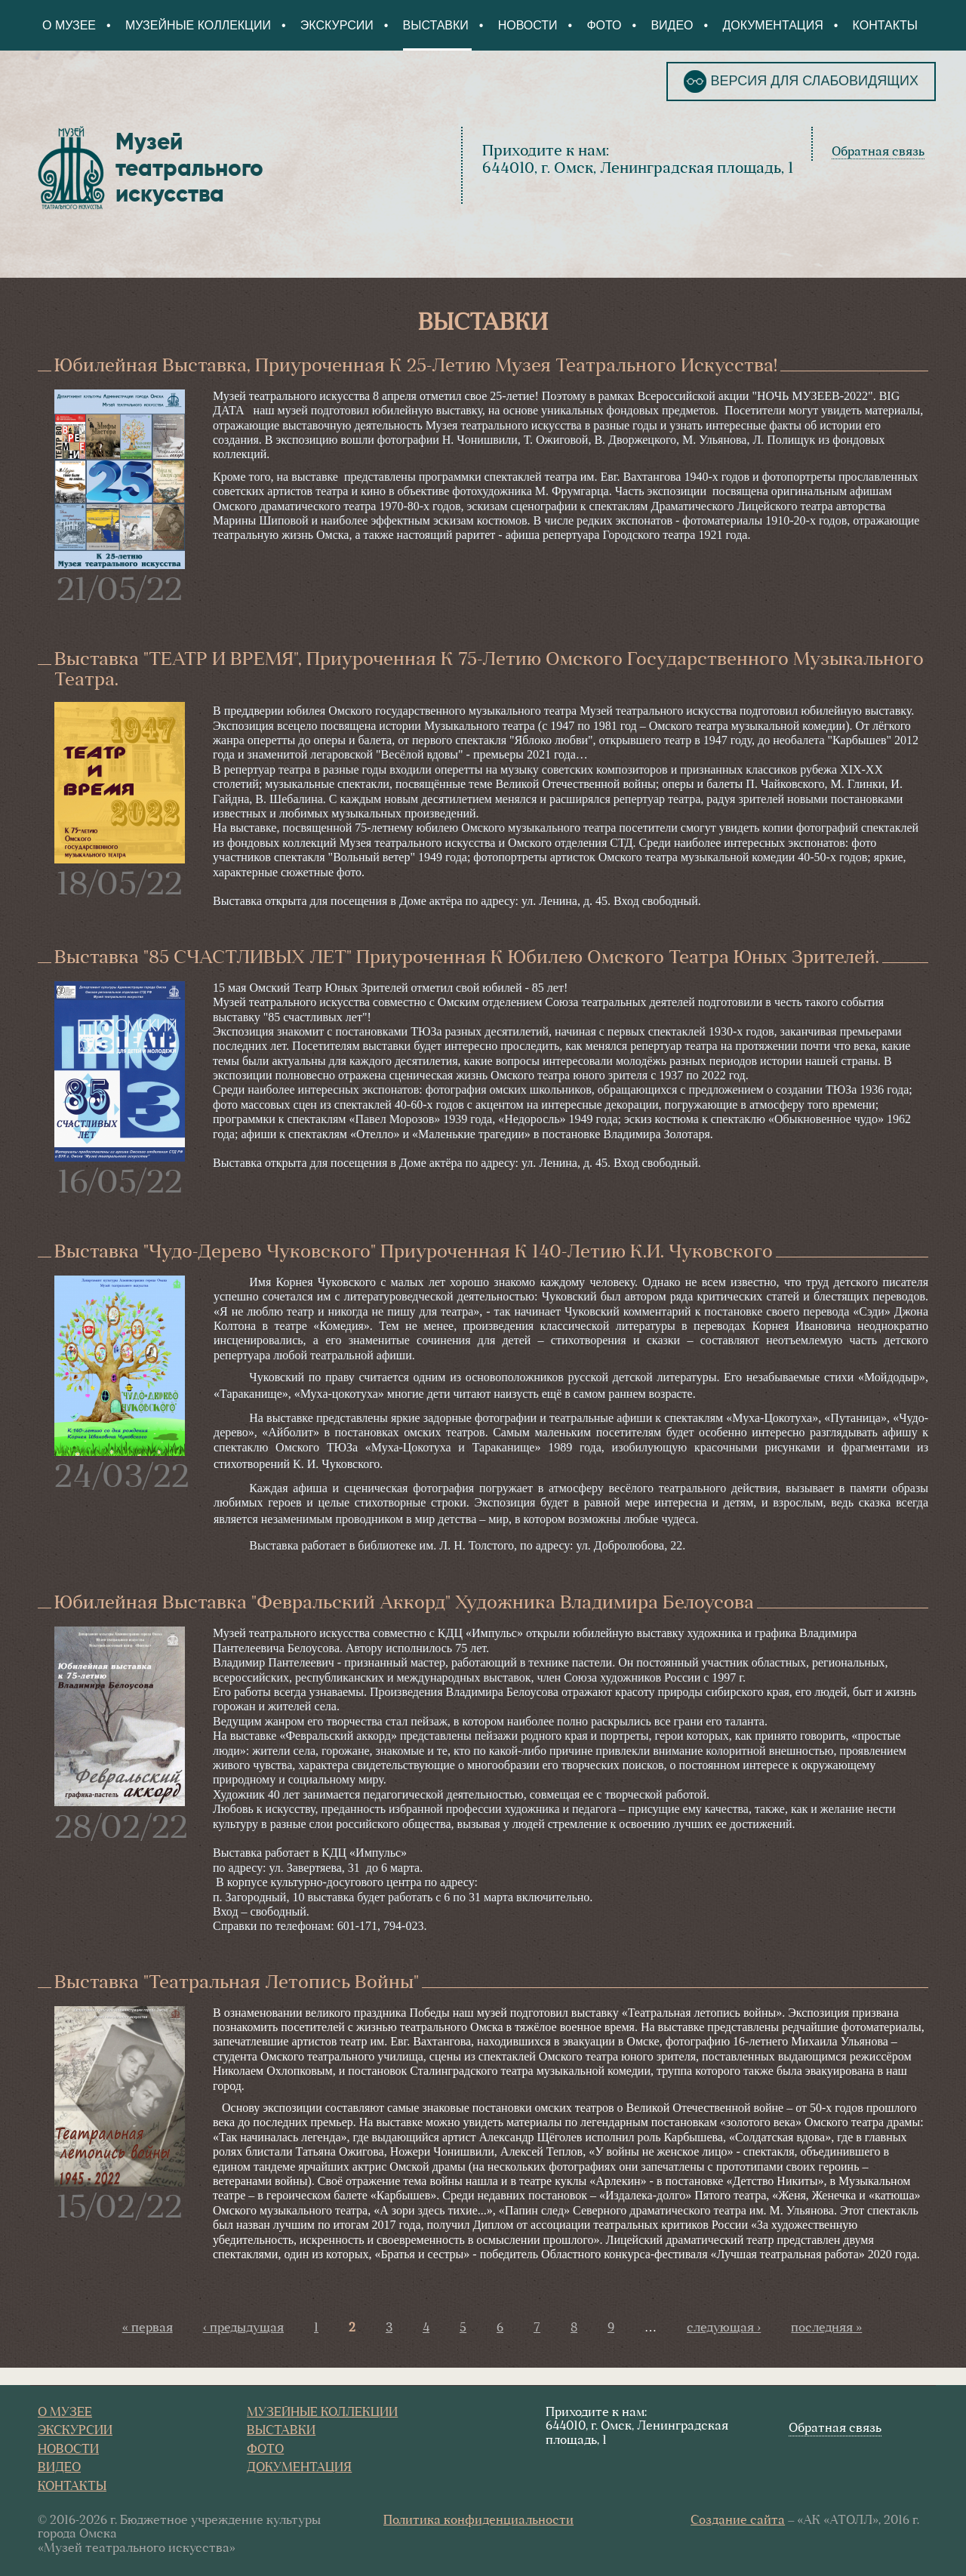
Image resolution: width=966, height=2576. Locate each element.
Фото (603, 25)
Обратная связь (878, 152)
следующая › (724, 2328)
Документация (772, 25)
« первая (147, 2328)
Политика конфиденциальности (478, 2521)
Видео (672, 25)
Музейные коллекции (198, 25)
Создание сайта (738, 2521)
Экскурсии (337, 25)
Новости (528, 25)
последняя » (826, 2328)
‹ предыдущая (243, 2328)
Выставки (436, 25)
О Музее (69, 25)
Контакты (885, 25)
